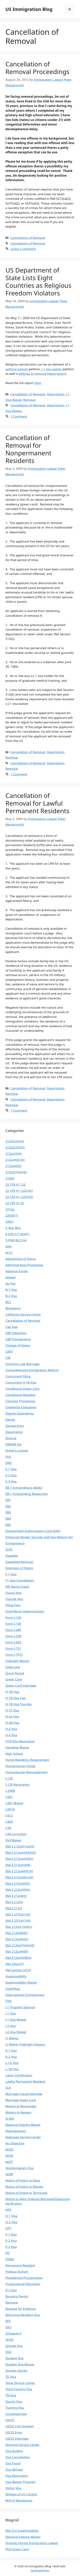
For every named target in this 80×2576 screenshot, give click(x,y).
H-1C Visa (12, 1710)
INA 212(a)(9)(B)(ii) (18, 1958)
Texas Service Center (20, 2383)
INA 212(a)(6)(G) (16, 1939)
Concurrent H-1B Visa (20, 1382)
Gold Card (12, 1667)
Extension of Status (19, 1568)
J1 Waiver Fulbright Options (25, 2044)
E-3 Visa (11, 1481)
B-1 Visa (11, 1290)
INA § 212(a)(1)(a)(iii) (19, 1846)
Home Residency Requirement (27, 1760)
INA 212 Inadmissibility (22, 2531)
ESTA (8, 1549)
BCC (8, 1302)
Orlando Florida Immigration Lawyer (31, 2543)
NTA (8, 2210)
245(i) (9, 1222)
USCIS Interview (16, 2438)
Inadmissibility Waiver (21, 1982)
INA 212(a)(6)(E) (16, 1933)
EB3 (8, 1512)
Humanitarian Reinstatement (26, 1772)
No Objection (14, 2143)
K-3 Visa (11, 2057)
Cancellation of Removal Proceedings (37, 68)
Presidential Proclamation (24, 2278)
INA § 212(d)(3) (16, 1896)
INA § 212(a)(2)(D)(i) (19, 1859)
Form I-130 (13, 1617)
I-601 (9, 1797)
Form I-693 (13, 1642)
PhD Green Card (17, 2549)
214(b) (10, 1178)
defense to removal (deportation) (42, 374)
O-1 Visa (11, 2216)
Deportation (55, 394)
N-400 (9, 2118)
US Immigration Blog (28, 9)
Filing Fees (13, 1605)
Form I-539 (13, 1636)
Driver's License (16, 1450)
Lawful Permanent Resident (25, 2081)
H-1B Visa (12, 1692)
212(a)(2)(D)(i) (15, 1147)
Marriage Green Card (20, 2100)
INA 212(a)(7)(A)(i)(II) (19, 1945)
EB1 (8, 1500)
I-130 (9, 1778)
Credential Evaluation (20, 1407)
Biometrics (13, 1308)
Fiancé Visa (13, 1593)
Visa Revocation (16, 2476)
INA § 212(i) (13, 1908)
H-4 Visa (11, 1735)
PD (7, 2253)
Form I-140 (13, 1624)
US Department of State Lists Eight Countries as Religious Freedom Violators (38, 281)
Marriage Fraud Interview (23, 2094)
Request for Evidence (20, 2309)
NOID (9, 2149)
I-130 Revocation (17, 1784)
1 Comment (18, 416)
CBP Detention (15, 1333)
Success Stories (16, 2370)
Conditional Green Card (22, 1389)
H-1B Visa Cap (15, 1698)
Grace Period (14, 1673)
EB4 (8, 1518)
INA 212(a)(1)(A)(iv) (18, 1927)
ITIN (8, 2001)
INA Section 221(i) (18, 1970)
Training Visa (14, 2408)
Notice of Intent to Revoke (24, 2186)
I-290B (10, 1791)
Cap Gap (11, 1327)
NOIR (9, 2156)
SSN (8, 2352)
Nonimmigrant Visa (19, 2168)
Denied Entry (14, 1426)
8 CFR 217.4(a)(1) (17, 1234)
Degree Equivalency (19, 1413)
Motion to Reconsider (20, 2106)
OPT (8, 2228)
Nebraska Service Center (23, 2137)
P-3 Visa (11, 2247)
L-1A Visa (12, 2063)
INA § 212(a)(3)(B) (17, 1865)
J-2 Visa (10, 2026)
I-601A (10, 1809)
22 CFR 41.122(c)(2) (19, 1191)
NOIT (9, 2162)
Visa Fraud (12, 2463)
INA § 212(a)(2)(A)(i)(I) (20, 1852)
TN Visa (10, 2395)
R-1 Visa (11, 2290)
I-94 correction (15, 1834)
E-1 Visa (11, 1469)
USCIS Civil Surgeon (19, 2426)
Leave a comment (23, 249)
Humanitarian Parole (20, 1766)
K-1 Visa (11, 2050)
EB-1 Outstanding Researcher (26, 1494)
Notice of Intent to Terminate (26, 2193)
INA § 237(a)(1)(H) (18, 1920)
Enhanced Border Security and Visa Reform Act (39, 1537)
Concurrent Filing (17, 1376)
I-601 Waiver (14, 1803)
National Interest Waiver (23, 2125)
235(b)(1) (11, 1215)
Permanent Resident (20, 2265)
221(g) (10, 1209)
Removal (29, 400)
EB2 (8, 1506)
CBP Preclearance (18, 1339)
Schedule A (13, 2333)
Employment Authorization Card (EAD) (32, 1531)
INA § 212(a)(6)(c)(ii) (19, 1877)
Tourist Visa (13, 2401)
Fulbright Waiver (17, 1661)
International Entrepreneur (24, 1995)
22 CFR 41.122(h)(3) (19, 1197)
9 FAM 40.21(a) (16, 1240)
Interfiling (12, 1989)
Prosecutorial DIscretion (22, 2284)
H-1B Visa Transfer (18, 1704)
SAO (8, 2327)
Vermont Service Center (22, 2445)
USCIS (9, 2420)
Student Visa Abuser (19, 2364)
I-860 (9, 1822)
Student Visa (14, 2358)
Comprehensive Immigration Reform (32, 1370)
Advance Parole (16, 1271)
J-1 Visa (10, 2013)
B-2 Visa (11, 1296)
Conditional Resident (20, 1395)
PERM (9, 2259)
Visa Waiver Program (20, 2482)
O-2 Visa (11, 2222)
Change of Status (17, 1345)
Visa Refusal (14, 2469)
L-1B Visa (12, 2069)
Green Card (13, 1679)
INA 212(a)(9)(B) (16, 1951)
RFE (8, 2321)
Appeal (10, 1277)
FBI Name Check (17, 1586)
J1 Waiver (12, 2038)
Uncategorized (16, 2414)
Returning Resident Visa (22, 2315)
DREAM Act (13, 1444)
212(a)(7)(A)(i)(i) (16, 1172)
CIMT (9, 1351)
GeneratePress (40, 2570)
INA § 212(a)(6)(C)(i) (19, 1871)
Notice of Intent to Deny (22, 2180)
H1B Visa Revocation (20, 1741)
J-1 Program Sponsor (20, 2007)
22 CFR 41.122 (15, 1184)
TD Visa (10, 2377)
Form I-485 (13, 1630)
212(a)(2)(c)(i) (14, 1141)
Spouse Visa (14, 2346)
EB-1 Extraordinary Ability (23, 1487)
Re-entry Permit (16, 2296)
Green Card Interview (20, 1685)
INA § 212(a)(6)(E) (17, 1883)
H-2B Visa (12, 1723)
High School (14, 1753)
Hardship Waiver (17, 1747)
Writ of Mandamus (18, 2500)
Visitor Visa (13, 2488)
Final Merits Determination (24, 1611)
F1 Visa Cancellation (19, 1580)
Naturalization (15, 2131)
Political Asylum (16, 2271)
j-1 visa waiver (52, 369)
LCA (8, 2088)
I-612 (9, 1815)
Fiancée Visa (14, 1599)
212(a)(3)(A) (13, 1153)
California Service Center (23, 1314)
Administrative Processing (24, 1265)
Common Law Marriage (22, 1364)
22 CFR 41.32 (14, 1203)
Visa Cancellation (17, 2457)
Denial (10, 1419)
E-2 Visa (11, 1475)
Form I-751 (13, 1648)
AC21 (9, 1252)
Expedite (11, 1556)
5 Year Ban (13, 1228)
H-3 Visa (11, 1729)
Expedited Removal (19, 1562)
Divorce (10, 1438)
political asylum (16, 369)
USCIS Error (13, 2432)
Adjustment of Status (20, 1259)
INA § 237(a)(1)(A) (17, 1914)
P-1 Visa (11, 2234)
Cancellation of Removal (27, 238)
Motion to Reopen (18, 2112)
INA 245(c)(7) (14, 1964)
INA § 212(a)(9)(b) (17, 1890)
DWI (8, 1463)
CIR (7, 1358)
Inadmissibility (15, 1976)
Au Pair (10, 1283)
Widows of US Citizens (21, 2494)
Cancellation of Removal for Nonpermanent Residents (28, 449)
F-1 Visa (11, 1574)
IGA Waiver (13, 1840)
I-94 (8, 1828)
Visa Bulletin (14, 2451)
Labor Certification (18, 2075)
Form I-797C (14, 1655)
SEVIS (9, 2339)
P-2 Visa (11, 2241)
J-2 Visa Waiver (15, 2032)
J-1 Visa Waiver (15, 2019)
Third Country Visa (18, 2389)
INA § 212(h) (14, 1902)
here (37, 383)
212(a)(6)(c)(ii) (15, 1160)
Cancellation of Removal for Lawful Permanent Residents (37, 803)
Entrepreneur (15, 1543)
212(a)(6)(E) (13, 1166)
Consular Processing (20, 1401)
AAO (8, 1246)
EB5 (8, 1525)
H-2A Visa (12, 1716)
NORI (9, 2174)
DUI (8, 1457)
